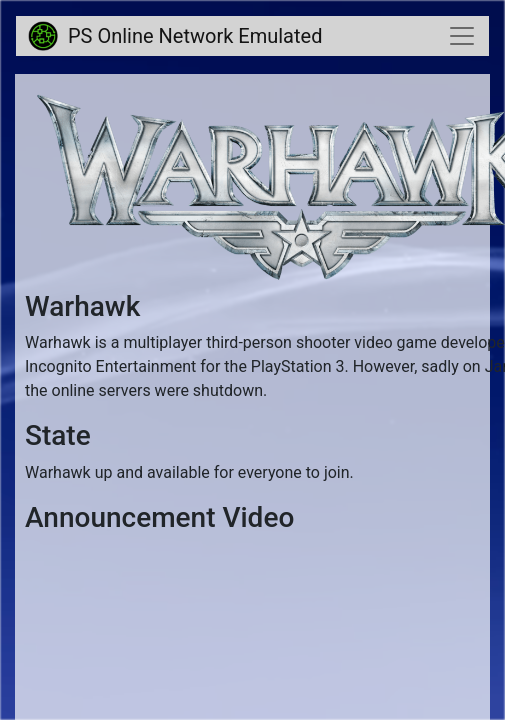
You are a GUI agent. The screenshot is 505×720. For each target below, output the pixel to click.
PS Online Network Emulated (175, 36)
